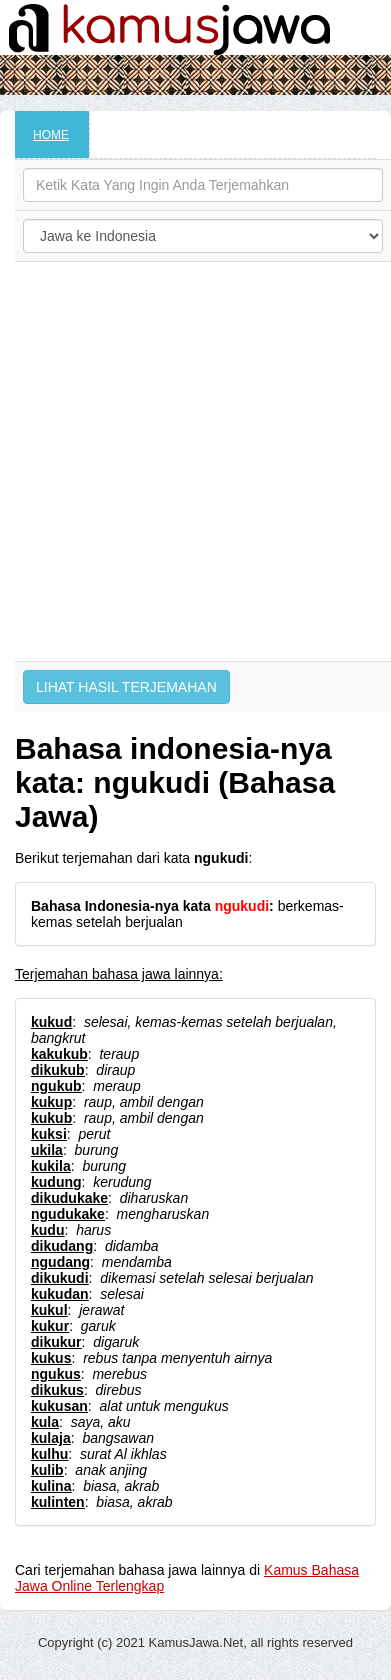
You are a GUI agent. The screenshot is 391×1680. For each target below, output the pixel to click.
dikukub (58, 1070)
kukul (49, 1310)
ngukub (56, 1086)
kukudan (60, 1294)
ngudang (60, 1262)
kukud (51, 1022)
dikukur (56, 1342)
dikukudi (60, 1278)
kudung (56, 1182)
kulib (47, 1470)
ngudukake (68, 1214)
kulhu (49, 1454)
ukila (47, 1150)
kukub (51, 1118)
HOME (51, 135)
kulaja (51, 1438)
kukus (51, 1358)
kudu (47, 1230)
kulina (51, 1486)
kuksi (49, 1134)
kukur (50, 1326)
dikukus (57, 1390)
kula (45, 1422)
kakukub (59, 1054)
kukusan (59, 1406)
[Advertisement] (191, 461)
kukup (51, 1102)
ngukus (56, 1374)
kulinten (58, 1502)
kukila (51, 1166)
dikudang (62, 1246)
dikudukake (69, 1198)
